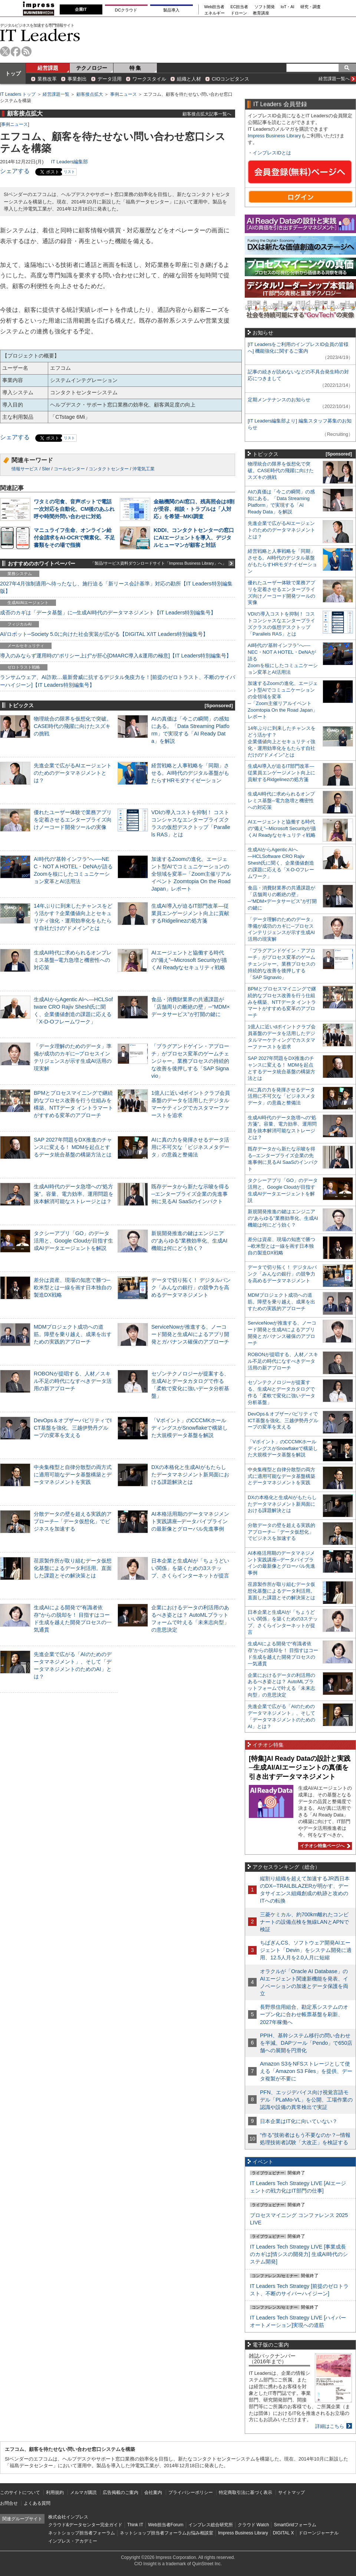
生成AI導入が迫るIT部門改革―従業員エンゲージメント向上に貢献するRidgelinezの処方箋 (190, 913)
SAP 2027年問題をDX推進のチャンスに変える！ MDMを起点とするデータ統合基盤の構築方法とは (73, 1147)
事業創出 (77, 79)
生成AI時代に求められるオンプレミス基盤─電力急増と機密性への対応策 (73, 960)
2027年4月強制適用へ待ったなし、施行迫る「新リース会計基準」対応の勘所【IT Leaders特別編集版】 (116, 587)
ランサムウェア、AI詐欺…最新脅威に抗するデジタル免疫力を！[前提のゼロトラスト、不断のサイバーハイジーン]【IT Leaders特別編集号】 (117, 681)
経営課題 (47, 68)
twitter (5, 51)
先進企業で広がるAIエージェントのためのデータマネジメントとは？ (73, 773)
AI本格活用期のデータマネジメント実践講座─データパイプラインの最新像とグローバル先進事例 (190, 1521)
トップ (13, 73)
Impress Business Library (274, 135)
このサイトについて (20, 2492)
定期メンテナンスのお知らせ (279, 399)
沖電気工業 (143, 468)
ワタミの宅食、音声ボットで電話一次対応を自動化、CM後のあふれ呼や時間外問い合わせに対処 (74, 509)
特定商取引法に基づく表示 (245, 2492)
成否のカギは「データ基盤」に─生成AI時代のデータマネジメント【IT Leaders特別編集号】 (108, 613)
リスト (69, 172)
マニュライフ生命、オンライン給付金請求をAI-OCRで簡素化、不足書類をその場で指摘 (74, 537)
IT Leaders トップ (18, 94)
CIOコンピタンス (230, 79)
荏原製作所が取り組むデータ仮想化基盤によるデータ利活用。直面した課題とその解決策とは (73, 1568)
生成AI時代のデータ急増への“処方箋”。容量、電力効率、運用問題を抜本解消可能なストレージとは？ (73, 1193)
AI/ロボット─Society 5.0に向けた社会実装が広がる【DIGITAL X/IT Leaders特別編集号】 (104, 634)
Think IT (135, 2524)
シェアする (15, 171)
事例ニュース (123, 94)
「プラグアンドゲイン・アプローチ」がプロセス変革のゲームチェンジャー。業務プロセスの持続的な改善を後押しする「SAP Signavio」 (190, 1061)
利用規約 (55, 2492)
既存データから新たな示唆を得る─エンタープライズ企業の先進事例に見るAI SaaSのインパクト (190, 1193)
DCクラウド (126, 10)
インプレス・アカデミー (72, 2541)
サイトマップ (291, 2492)
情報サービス (24, 468)
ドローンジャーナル (319, 2533)
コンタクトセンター (109, 468)
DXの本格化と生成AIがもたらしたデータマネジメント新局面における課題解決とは (190, 1474)
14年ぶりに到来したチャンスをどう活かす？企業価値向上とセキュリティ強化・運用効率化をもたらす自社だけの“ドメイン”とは (282, 741)
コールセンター (69, 468)
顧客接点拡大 (89, 94)
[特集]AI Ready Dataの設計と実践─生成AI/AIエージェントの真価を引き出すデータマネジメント (299, 1767)
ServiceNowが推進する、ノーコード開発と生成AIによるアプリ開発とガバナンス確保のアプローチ (190, 1334)
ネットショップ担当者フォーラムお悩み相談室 (166, 2533)
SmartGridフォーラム (295, 2524)
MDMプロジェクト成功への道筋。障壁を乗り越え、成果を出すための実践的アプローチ (73, 1334)
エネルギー (214, 13)
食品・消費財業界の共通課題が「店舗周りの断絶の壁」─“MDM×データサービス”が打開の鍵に (190, 1006)
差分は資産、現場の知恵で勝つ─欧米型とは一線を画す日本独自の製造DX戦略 (73, 1287)
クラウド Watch (253, 2524)
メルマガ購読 (83, 2492)
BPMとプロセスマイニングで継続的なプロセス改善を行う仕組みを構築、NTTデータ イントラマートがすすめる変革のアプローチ (282, 1002)
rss (27, 51)
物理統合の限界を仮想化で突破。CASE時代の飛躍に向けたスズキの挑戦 (73, 726)
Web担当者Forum (165, 2524)
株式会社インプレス (68, 2517)
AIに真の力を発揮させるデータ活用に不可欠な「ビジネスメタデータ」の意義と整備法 (190, 1147)
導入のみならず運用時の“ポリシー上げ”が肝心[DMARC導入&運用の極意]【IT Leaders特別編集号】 (115, 656)
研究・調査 (310, 7)
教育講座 (261, 13)
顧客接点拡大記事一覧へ (206, 113)
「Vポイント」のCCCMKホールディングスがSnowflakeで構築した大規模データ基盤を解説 (189, 1427)
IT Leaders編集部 (69, 161)
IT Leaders (40, 35)
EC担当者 (239, 7)
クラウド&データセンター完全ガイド (85, 2524)
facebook (16, 51)
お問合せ (9, 2503)
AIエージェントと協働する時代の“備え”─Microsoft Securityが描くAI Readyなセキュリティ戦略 (189, 960)
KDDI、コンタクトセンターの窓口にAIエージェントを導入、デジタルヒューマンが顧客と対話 (194, 537)
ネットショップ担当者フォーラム (81, 2533)
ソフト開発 (264, 7)
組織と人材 (189, 79)
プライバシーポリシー (190, 2492)
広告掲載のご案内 (120, 2492)
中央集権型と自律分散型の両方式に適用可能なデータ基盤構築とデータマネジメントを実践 (73, 1474)
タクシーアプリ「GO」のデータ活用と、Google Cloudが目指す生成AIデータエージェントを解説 (73, 1240)
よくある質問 (37, 2503)
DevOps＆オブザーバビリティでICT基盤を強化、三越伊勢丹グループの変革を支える (73, 1427)
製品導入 (171, 10)
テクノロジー (91, 68)
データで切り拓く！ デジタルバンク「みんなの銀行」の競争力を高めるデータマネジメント (191, 1287)
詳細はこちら (329, 2426)
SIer (46, 468)
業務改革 (47, 79)
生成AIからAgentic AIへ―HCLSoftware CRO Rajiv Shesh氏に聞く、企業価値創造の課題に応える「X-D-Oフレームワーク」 (281, 863)
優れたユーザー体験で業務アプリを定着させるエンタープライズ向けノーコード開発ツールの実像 (73, 819)
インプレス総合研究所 (210, 2524)
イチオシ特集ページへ (324, 1846)
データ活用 (110, 79)
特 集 (135, 68)
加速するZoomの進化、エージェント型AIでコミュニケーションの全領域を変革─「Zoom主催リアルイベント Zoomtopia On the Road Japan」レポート (191, 874)
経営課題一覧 (56, 94)
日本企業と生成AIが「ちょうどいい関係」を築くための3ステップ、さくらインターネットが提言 (190, 1568)
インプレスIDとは (272, 153)
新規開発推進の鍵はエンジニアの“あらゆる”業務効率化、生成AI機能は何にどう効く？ (189, 1240)
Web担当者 (214, 7)
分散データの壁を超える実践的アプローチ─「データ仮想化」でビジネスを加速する (73, 1521)
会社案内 (153, 2492)
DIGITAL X (283, 2533)
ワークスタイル (149, 79)
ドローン (239, 13)
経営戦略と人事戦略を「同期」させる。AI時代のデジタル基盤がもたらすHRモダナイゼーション (190, 773)
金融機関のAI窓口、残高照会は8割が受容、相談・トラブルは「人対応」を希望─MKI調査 (194, 509)
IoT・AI (287, 7)
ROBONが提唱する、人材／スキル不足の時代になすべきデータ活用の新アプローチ (73, 1381)
